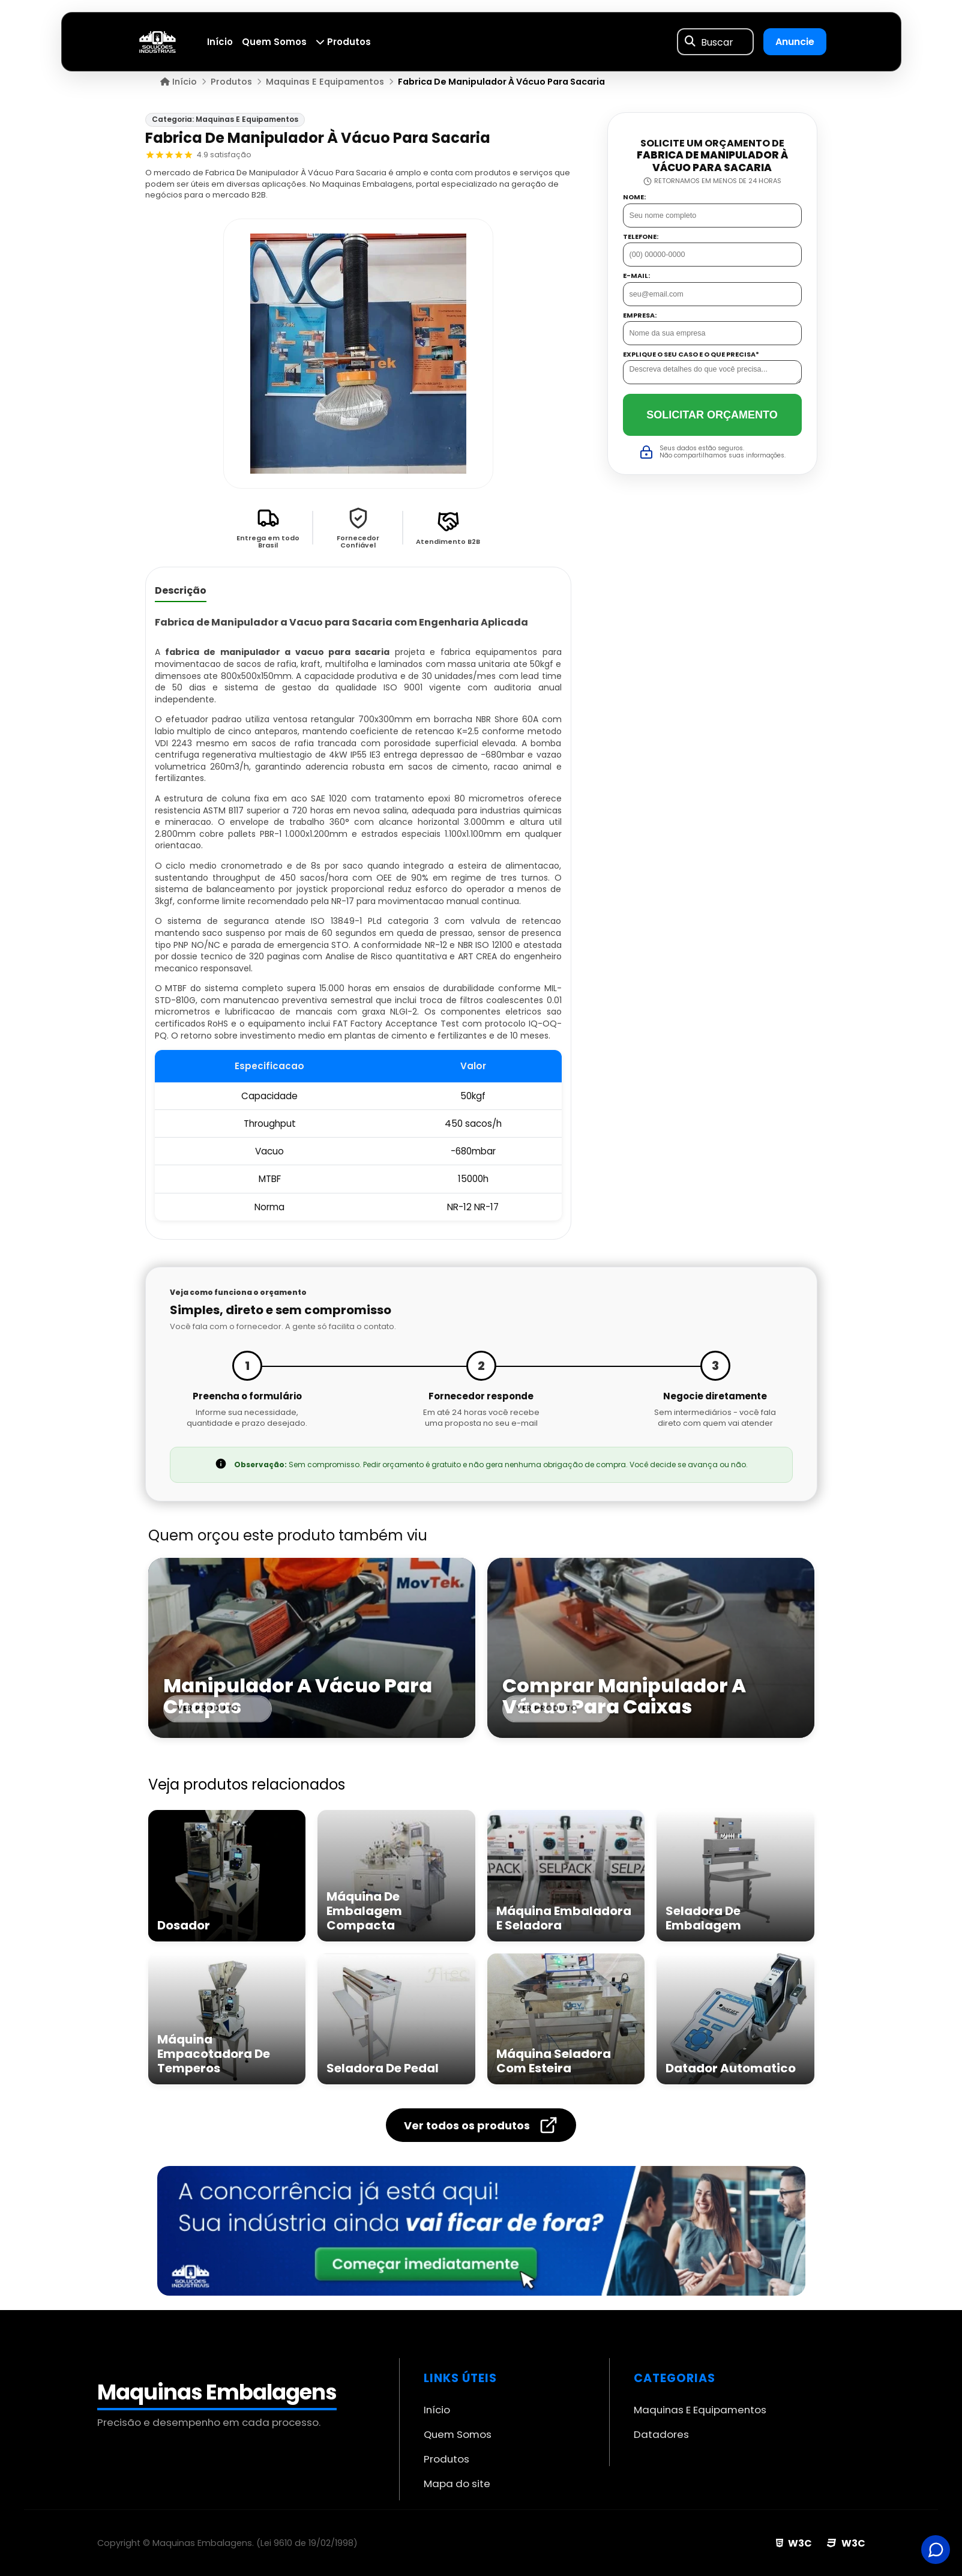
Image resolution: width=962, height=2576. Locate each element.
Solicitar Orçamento (711, 415)
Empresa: (640, 315)
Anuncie (794, 42)
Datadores (661, 2434)
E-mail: (636, 275)
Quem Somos (274, 41)
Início (220, 41)
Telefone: (640, 236)
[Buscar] (690, 42)
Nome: (634, 197)
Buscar (717, 42)
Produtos (343, 41)
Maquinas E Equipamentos (700, 2410)
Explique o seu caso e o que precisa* (691, 354)
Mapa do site (457, 2483)
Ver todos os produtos (481, 2125)
